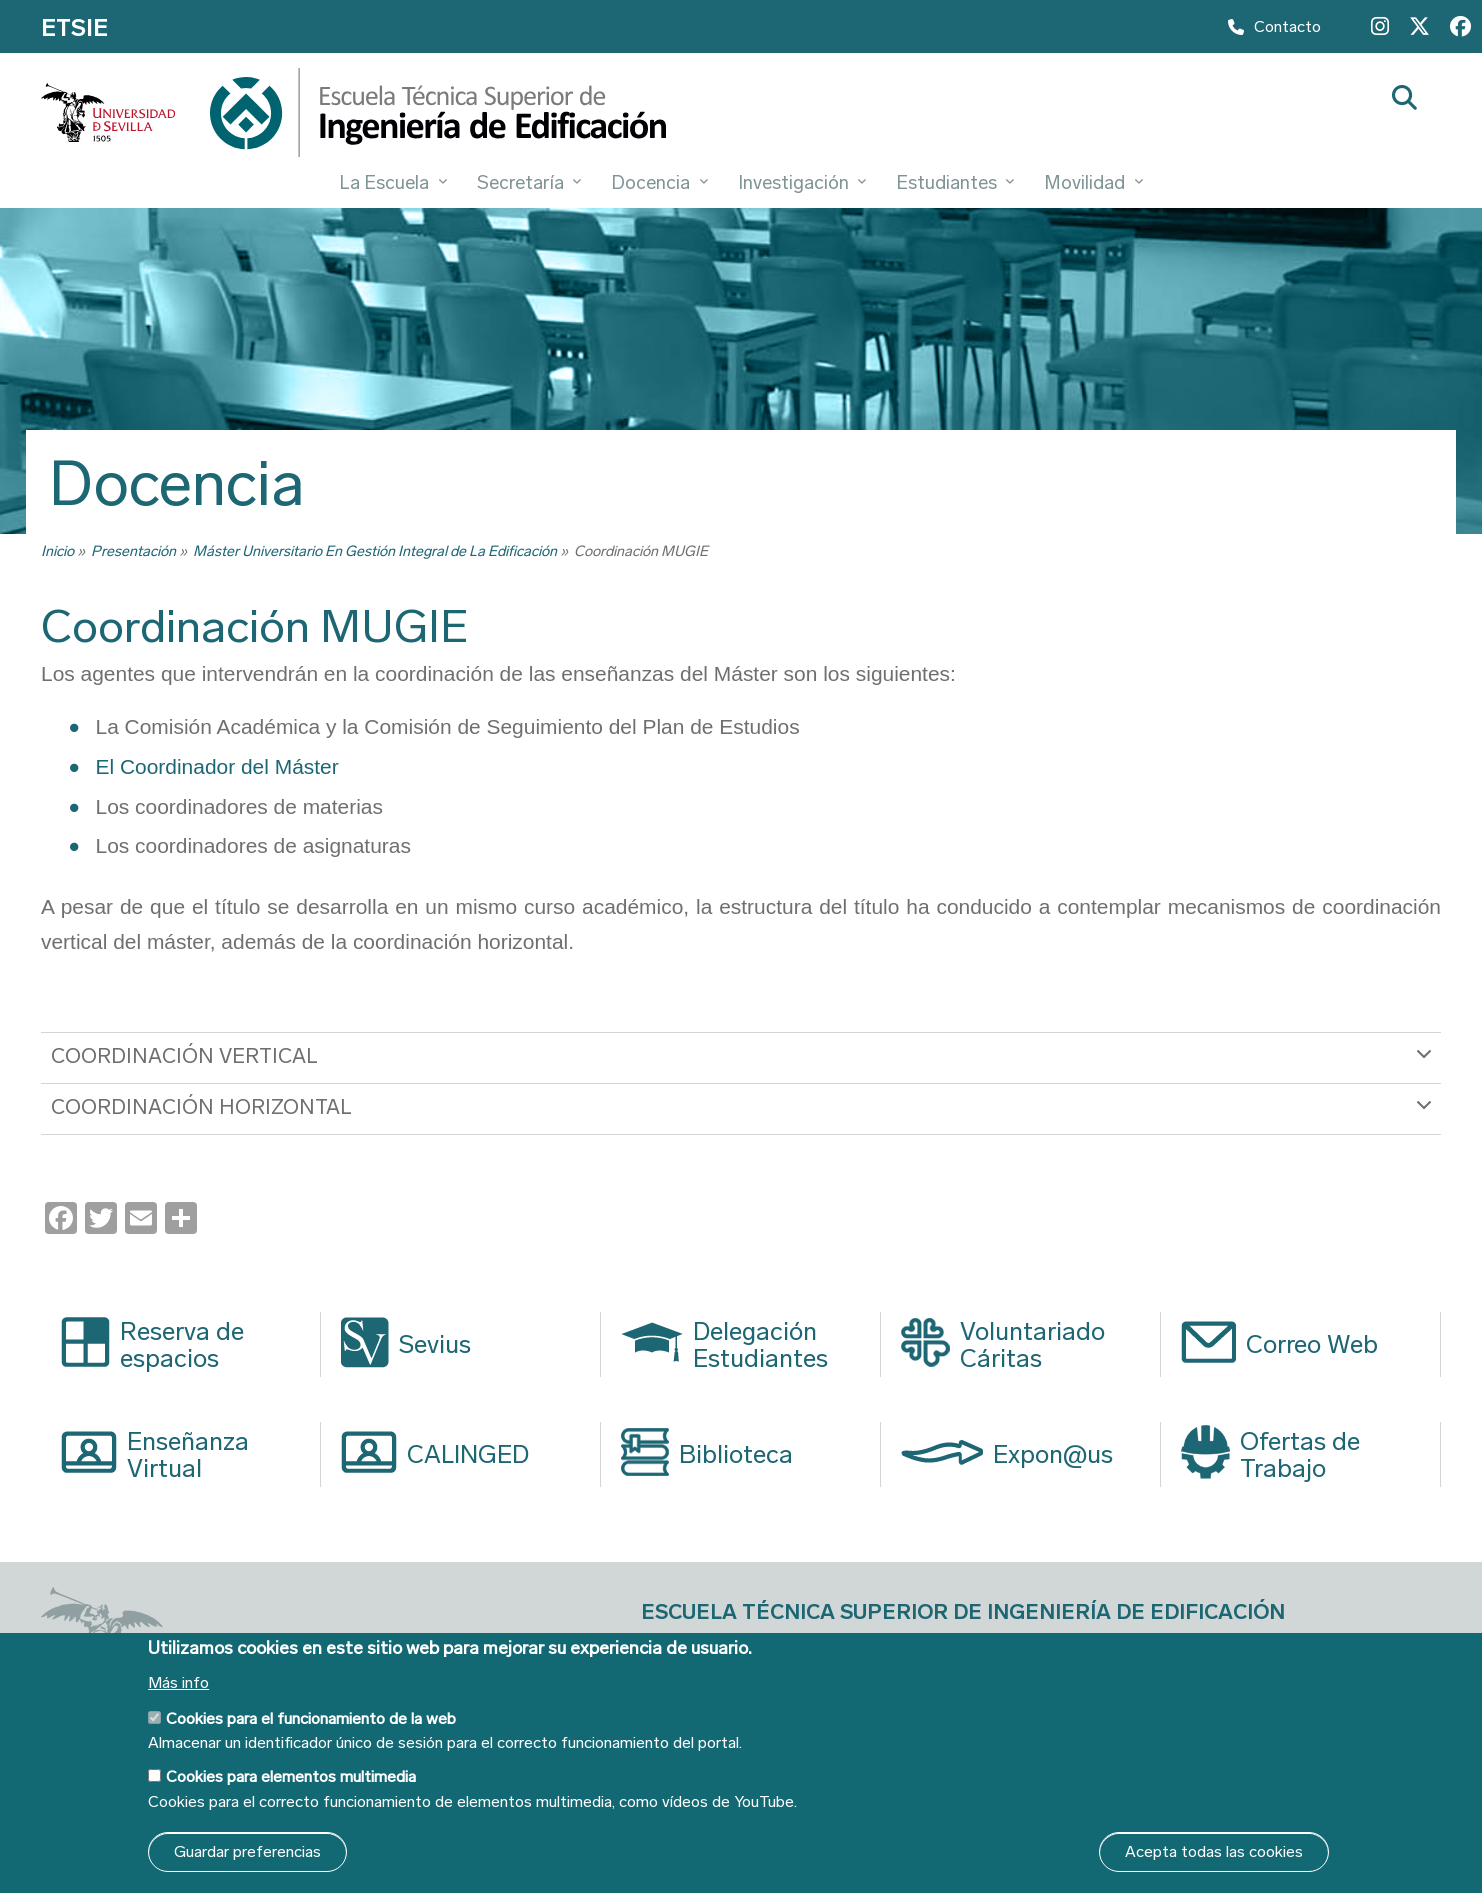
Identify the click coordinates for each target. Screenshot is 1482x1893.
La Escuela (392, 182)
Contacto (1274, 31)
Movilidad (1093, 182)
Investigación (802, 182)
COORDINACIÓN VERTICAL (745, 1063)
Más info (178, 1683)
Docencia (659, 182)
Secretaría (529, 182)
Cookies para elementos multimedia (291, 1776)
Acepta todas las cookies (1214, 1851)
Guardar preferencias (247, 1851)
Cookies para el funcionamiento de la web (311, 1718)
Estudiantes (955, 182)
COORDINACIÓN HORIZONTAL (745, 1114)
